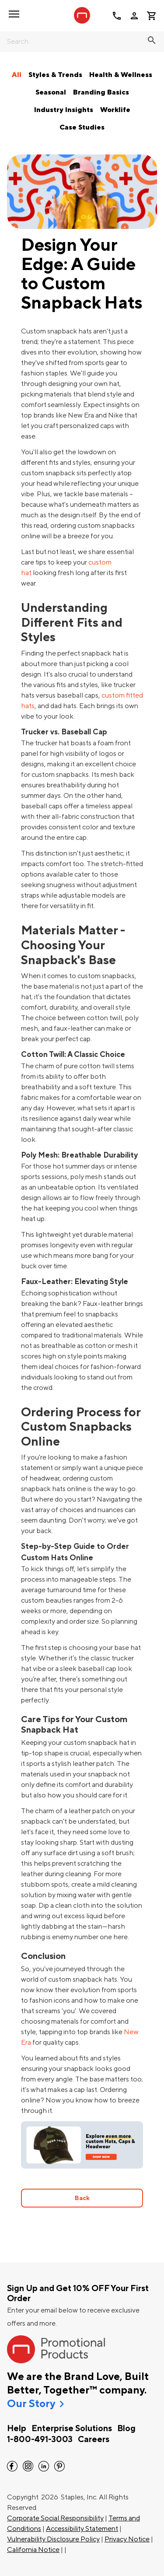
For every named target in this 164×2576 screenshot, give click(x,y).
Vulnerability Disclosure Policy (53, 2539)
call (117, 16)
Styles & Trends (55, 75)
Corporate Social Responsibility (55, 2518)
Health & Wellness (120, 75)
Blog (126, 2428)
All (16, 75)
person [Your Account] (134, 16)
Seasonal (50, 92)
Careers (93, 2439)
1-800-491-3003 (40, 2439)
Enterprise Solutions (71, 2428)
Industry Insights (63, 110)
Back (82, 2198)
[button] (14, 14)
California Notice (33, 2550)
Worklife (115, 110)
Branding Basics (101, 92)
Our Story (31, 2404)
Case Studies (82, 127)
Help (16, 2428)
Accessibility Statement (82, 2529)
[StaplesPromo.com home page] (82, 15)
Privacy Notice (127, 2539)
